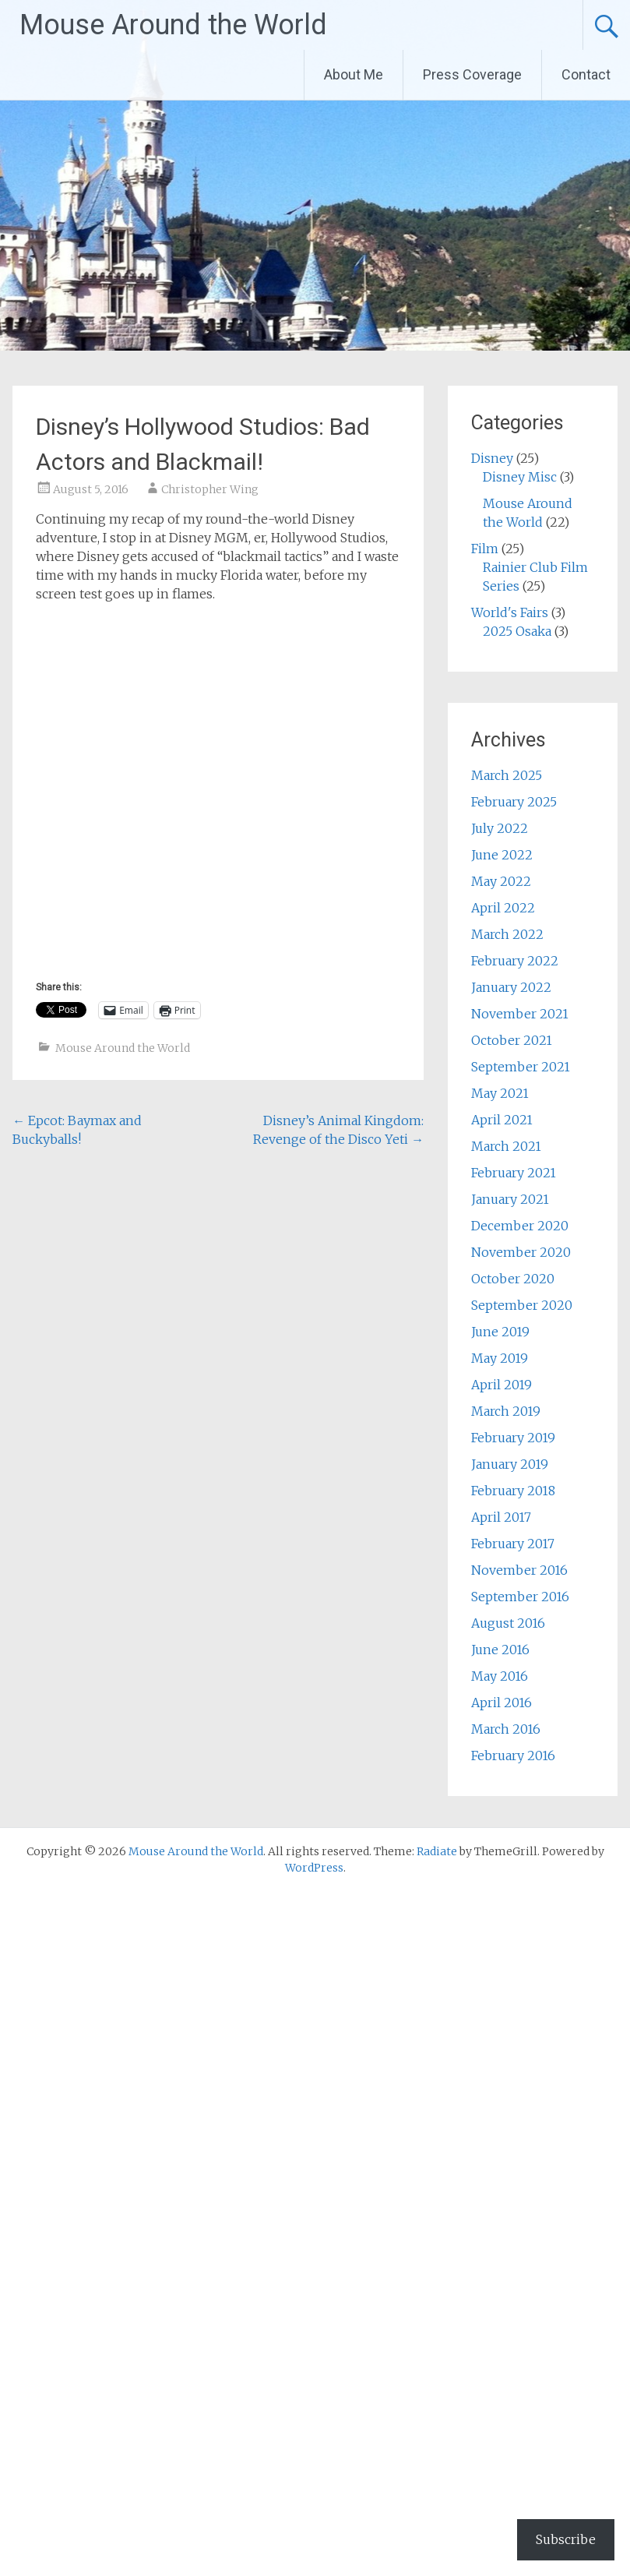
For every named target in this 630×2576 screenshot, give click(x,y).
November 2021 (519, 1014)
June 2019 (500, 1331)
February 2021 (513, 1172)
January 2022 (511, 987)
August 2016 (508, 1623)
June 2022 (502, 855)
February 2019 (513, 1437)
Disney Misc (520, 477)
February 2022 (514, 961)
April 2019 (501, 1384)
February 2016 (513, 1755)
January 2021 (510, 1199)
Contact (586, 74)
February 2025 (514, 802)
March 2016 (505, 1729)
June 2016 (500, 1649)
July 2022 (499, 828)
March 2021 (506, 1146)
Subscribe (566, 2539)
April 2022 (503, 908)
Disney (492, 458)
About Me (353, 74)
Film (484, 548)
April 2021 (502, 1119)
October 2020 (512, 1278)
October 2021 (511, 1040)
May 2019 (499, 1358)
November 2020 (521, 1252)
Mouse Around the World (173, 25)
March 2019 (505, 1411)
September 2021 (520, 1067)
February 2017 (512, 1543)
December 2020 (519, 1225)
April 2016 (501, 1702)
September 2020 (521, 1305)
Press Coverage (472, 74)
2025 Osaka (517, 631)
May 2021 (500, 1093)
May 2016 (499, 1676)
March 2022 (507, 934)
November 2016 (519, 1570)
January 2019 (509, 1464)
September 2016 (520, 1596)
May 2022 (501, 881)
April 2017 (501, 1517)
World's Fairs (509, 612)
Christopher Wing (210, 489)
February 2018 (513, 1490)
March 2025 (506, 775)
